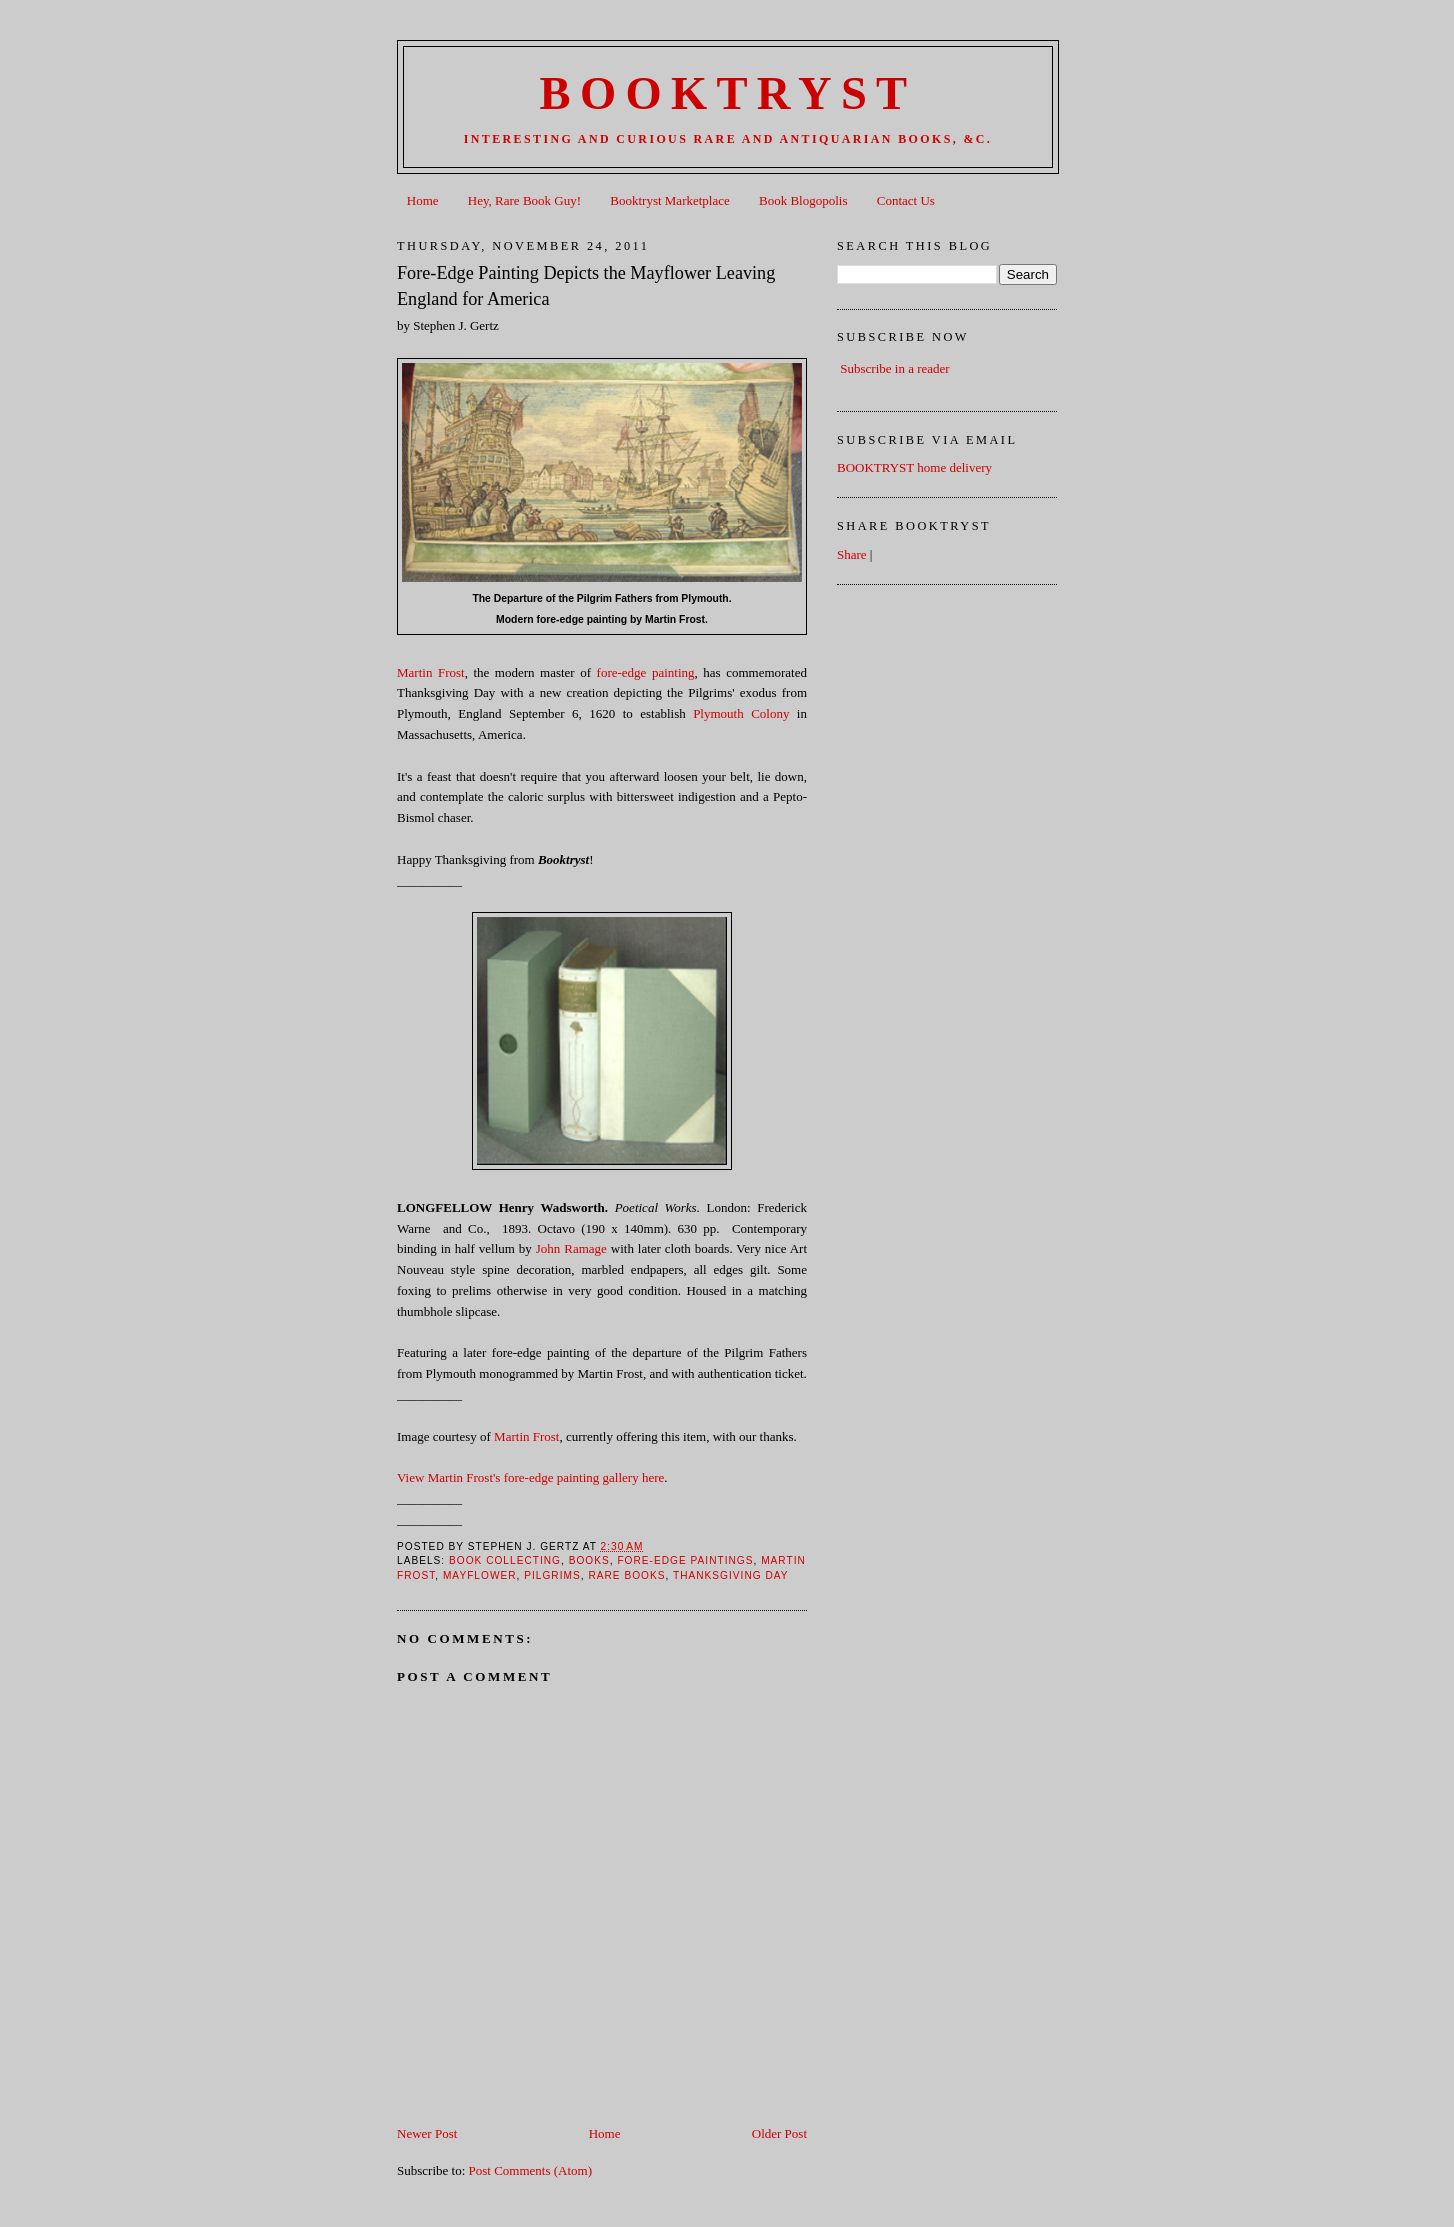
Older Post (779, 2133)
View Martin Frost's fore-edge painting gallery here (530, 1477)
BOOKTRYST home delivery (914, 467)
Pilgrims (552, 1575)
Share (852, 554)
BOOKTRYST (728, 93)
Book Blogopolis (803, 200)
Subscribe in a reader (894, 368)
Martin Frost (431, 672)
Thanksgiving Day (731, 1575)
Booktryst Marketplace (670, 200)
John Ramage (571, 1248)
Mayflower (480, 1575)
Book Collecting (505, 1560)
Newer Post (427, 2133)
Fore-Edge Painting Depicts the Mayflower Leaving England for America (586, 285)
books (589, 1560)
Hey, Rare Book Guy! (524, 200)
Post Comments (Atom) (531, 2170)
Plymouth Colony (741, 713)
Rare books (626, 1575)
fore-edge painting (646, 672)
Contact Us (906, 200)
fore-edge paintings (685, 1560)
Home (423, 200)
